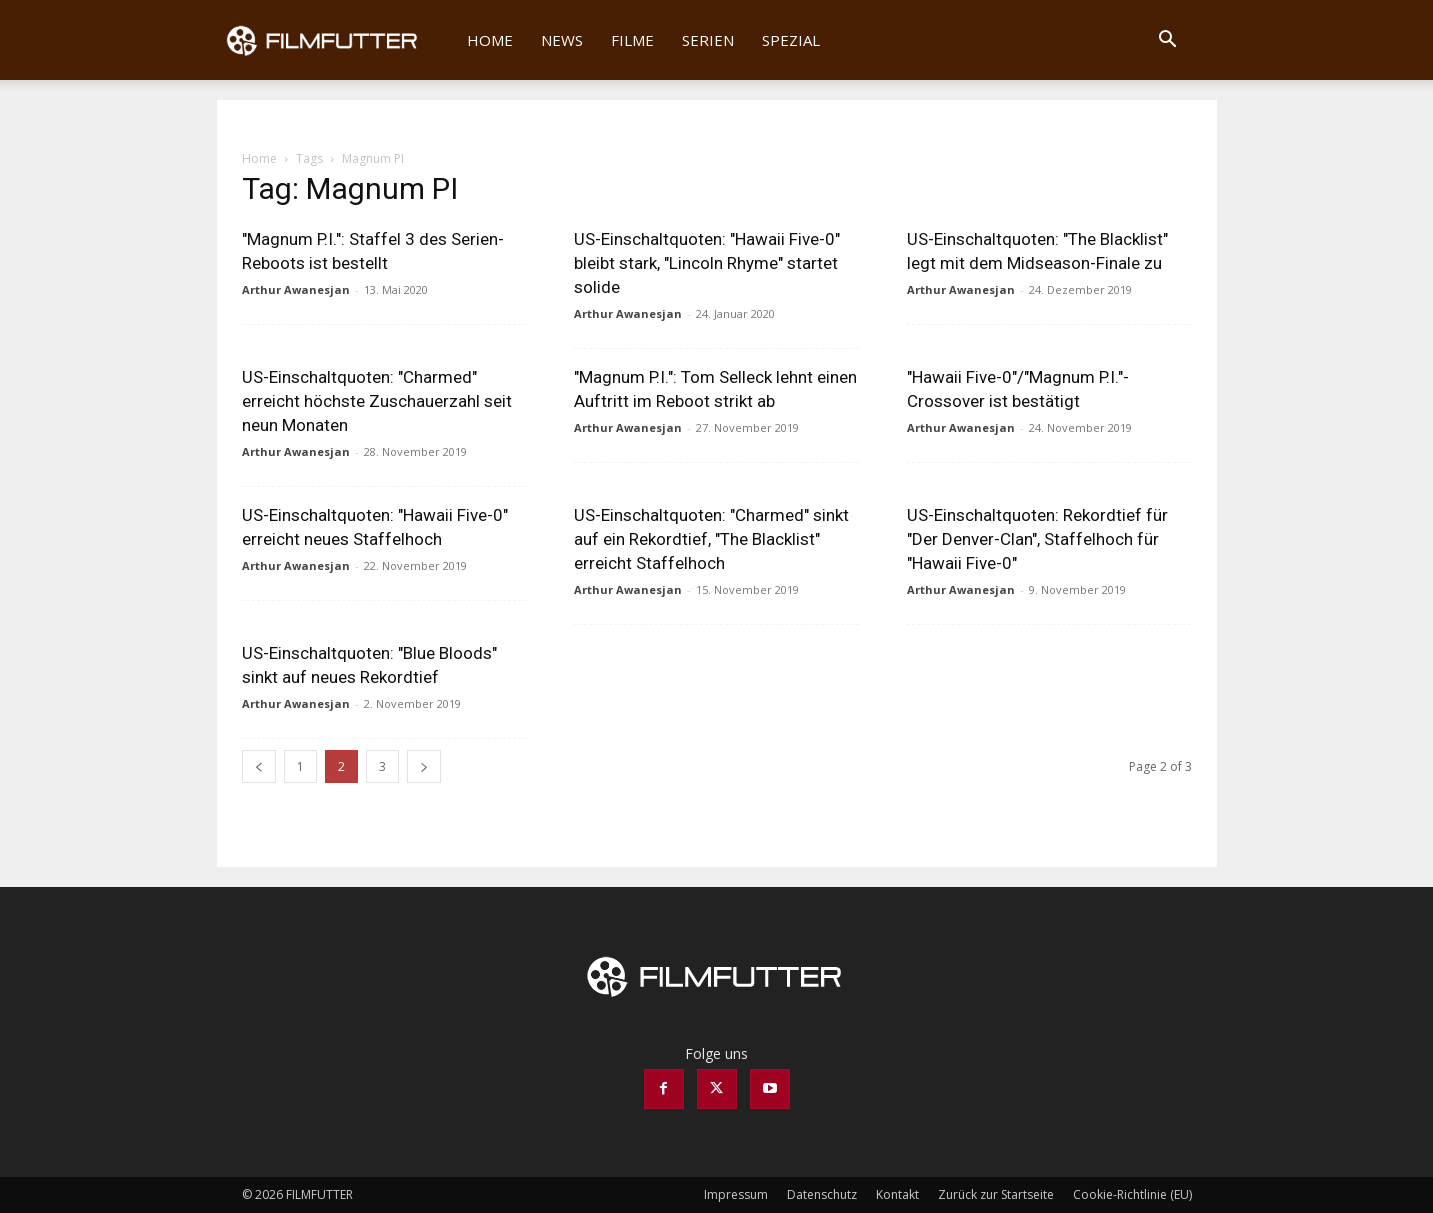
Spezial (791, 40)
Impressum (736, 1194)
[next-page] (424, 766)
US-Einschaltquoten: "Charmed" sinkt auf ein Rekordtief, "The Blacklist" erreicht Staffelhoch (711, 539)
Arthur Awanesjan (296, 289)
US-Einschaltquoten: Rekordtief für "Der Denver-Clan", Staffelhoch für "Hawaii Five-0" (1037, 539)
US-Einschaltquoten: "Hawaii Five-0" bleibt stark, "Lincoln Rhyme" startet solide (707, 263)
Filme (632, 40)
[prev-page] (259, 766)
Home (490, 40)
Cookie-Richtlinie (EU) (1132, 1194)
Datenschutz (822, 1194)
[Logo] (335, 40)
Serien (708, 40)
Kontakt (897, 1194)
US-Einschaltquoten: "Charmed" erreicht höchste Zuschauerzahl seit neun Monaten (377, 401)
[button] (1168, 41)
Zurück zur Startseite (996, 1194)
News (562, 40)
